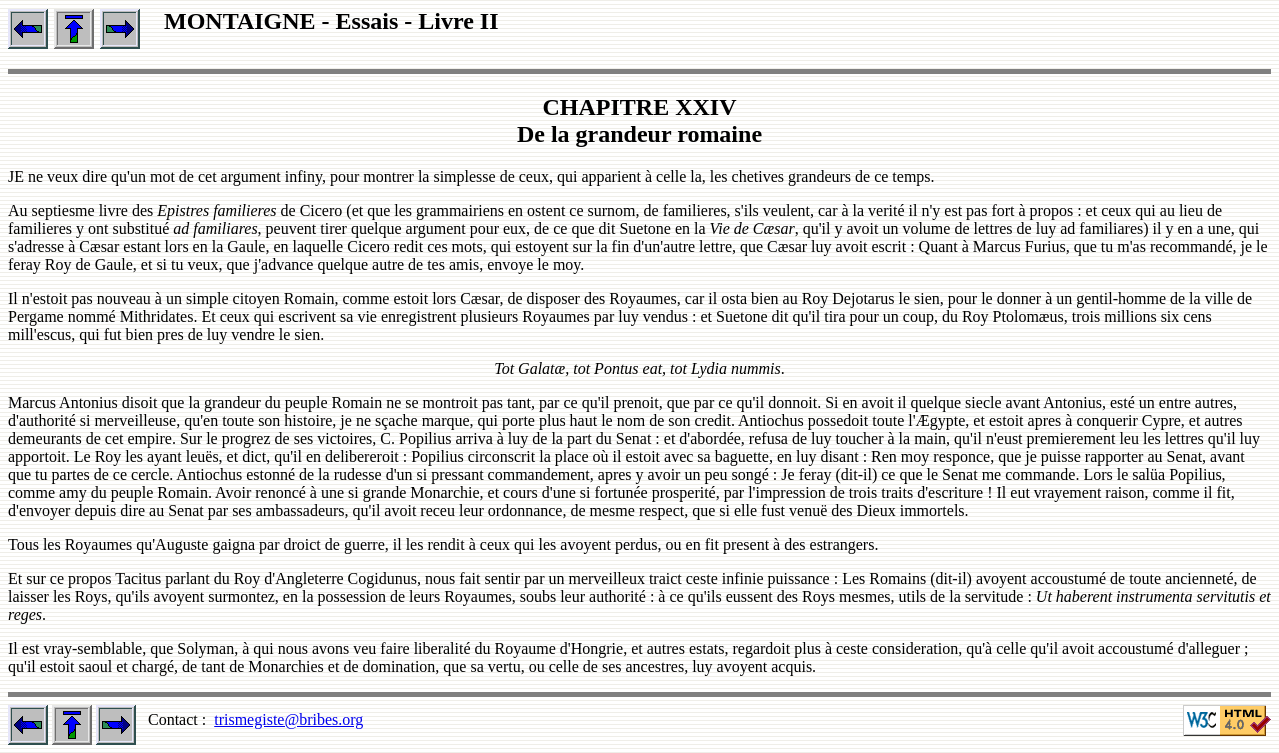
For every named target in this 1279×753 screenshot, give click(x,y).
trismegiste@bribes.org (288, 719)
